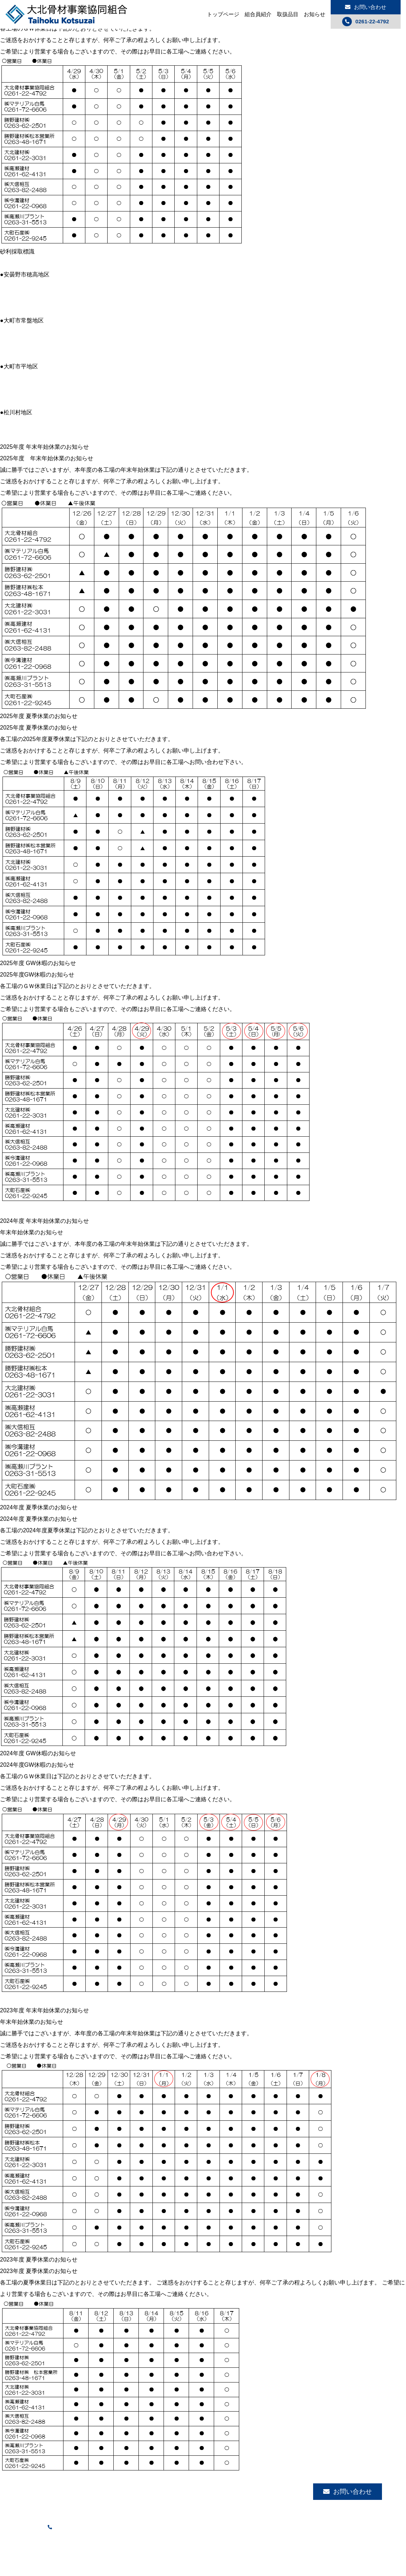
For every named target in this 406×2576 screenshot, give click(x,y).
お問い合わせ (365, 7)
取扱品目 (287, 14)
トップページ (223, 14)
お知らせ (314, 14)
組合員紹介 (258, 14)
